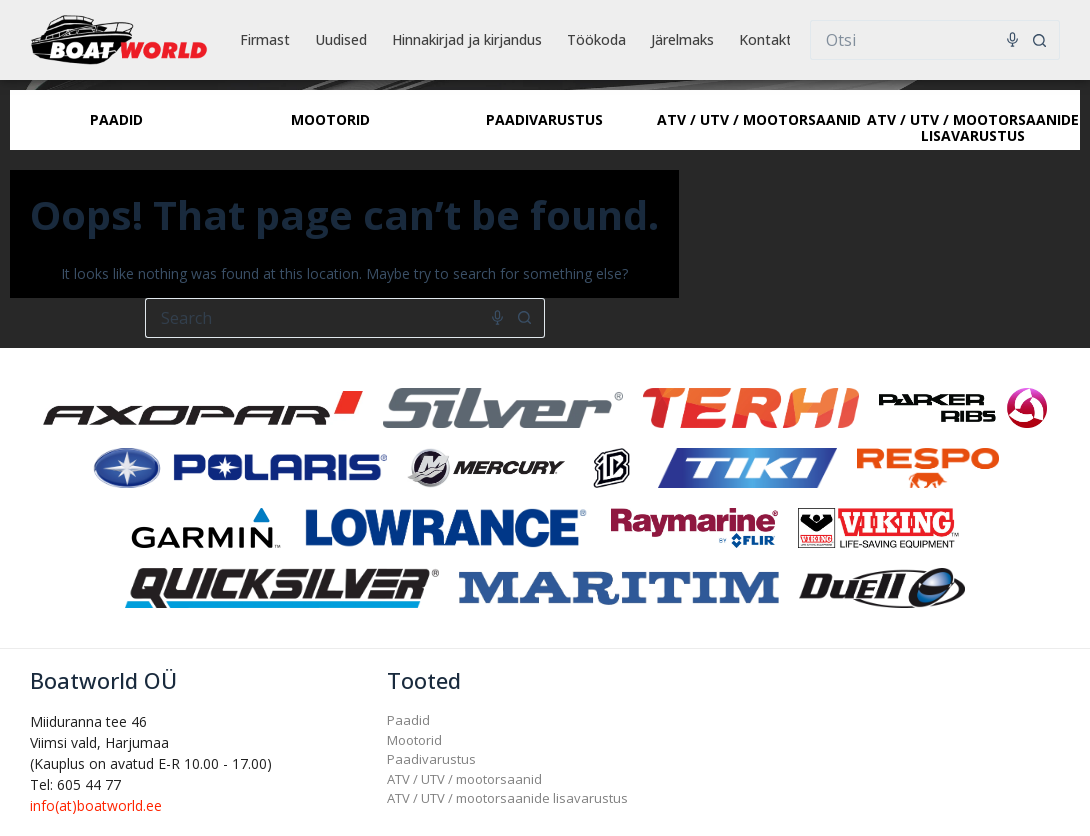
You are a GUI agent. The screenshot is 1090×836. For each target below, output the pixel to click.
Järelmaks (682, 39)
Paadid (408, 720)
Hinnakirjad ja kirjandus (467, 39)
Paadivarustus (431, 759)
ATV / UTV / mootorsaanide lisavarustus (507, 798)
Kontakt (765, 39)
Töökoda (596, 39)
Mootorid (414, 740)
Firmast (265, 39)
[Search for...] (915, 40)
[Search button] (1040, 40)
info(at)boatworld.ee (96, 805)
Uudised (341, 39)
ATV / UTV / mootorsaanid (464, 779)
